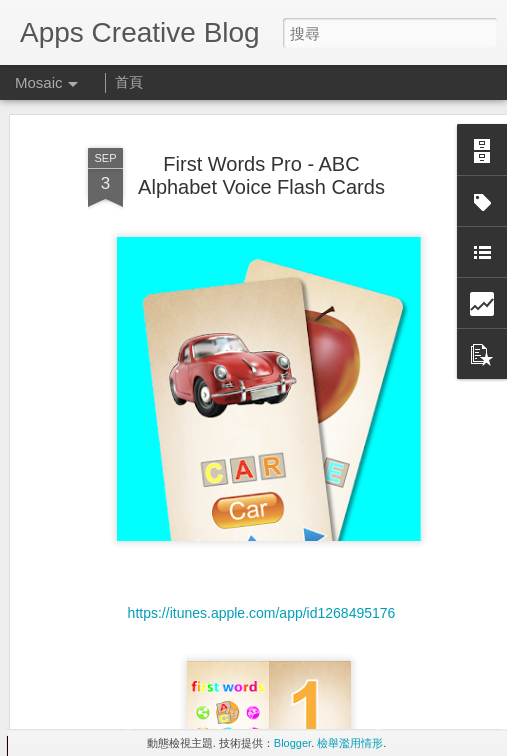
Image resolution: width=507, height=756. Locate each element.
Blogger (292, 743)
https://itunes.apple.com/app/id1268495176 (262, 582)
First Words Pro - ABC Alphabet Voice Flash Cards (261, 144)
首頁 (129, 82)
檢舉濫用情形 (350, 743)
